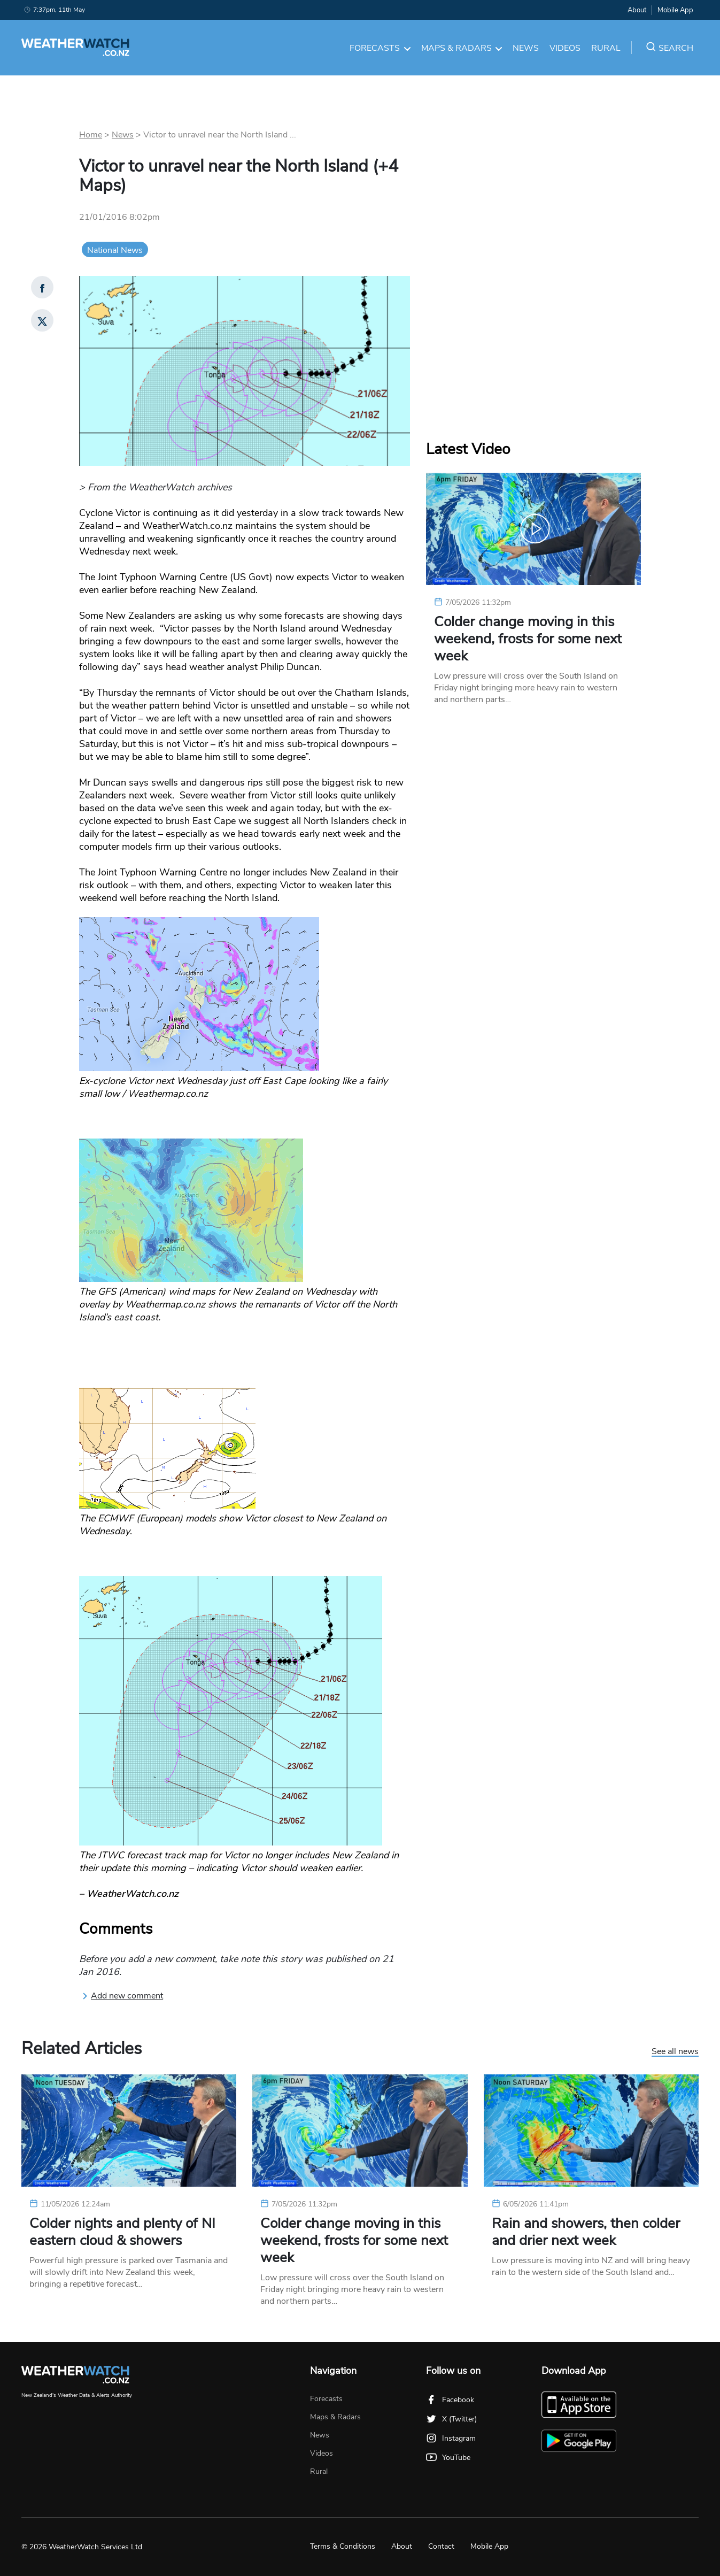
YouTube (448, 2457)
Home (90, 135)
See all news (675, 2052)
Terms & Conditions (342, 2546)
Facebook (450, 2400)
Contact (441, 2546)
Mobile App (675, 10)
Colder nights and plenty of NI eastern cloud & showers (122, 2232)
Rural (606, 48)
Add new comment (122, 1996)
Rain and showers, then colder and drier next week (586, 2232)
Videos (564, 48)
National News (115, 250)
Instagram (451, 2438)
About (637, 10)
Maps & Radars (461, 48)
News (526, 48)
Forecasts (380, 48)
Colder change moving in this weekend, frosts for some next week (528, 639)
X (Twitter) (451, 2419)
